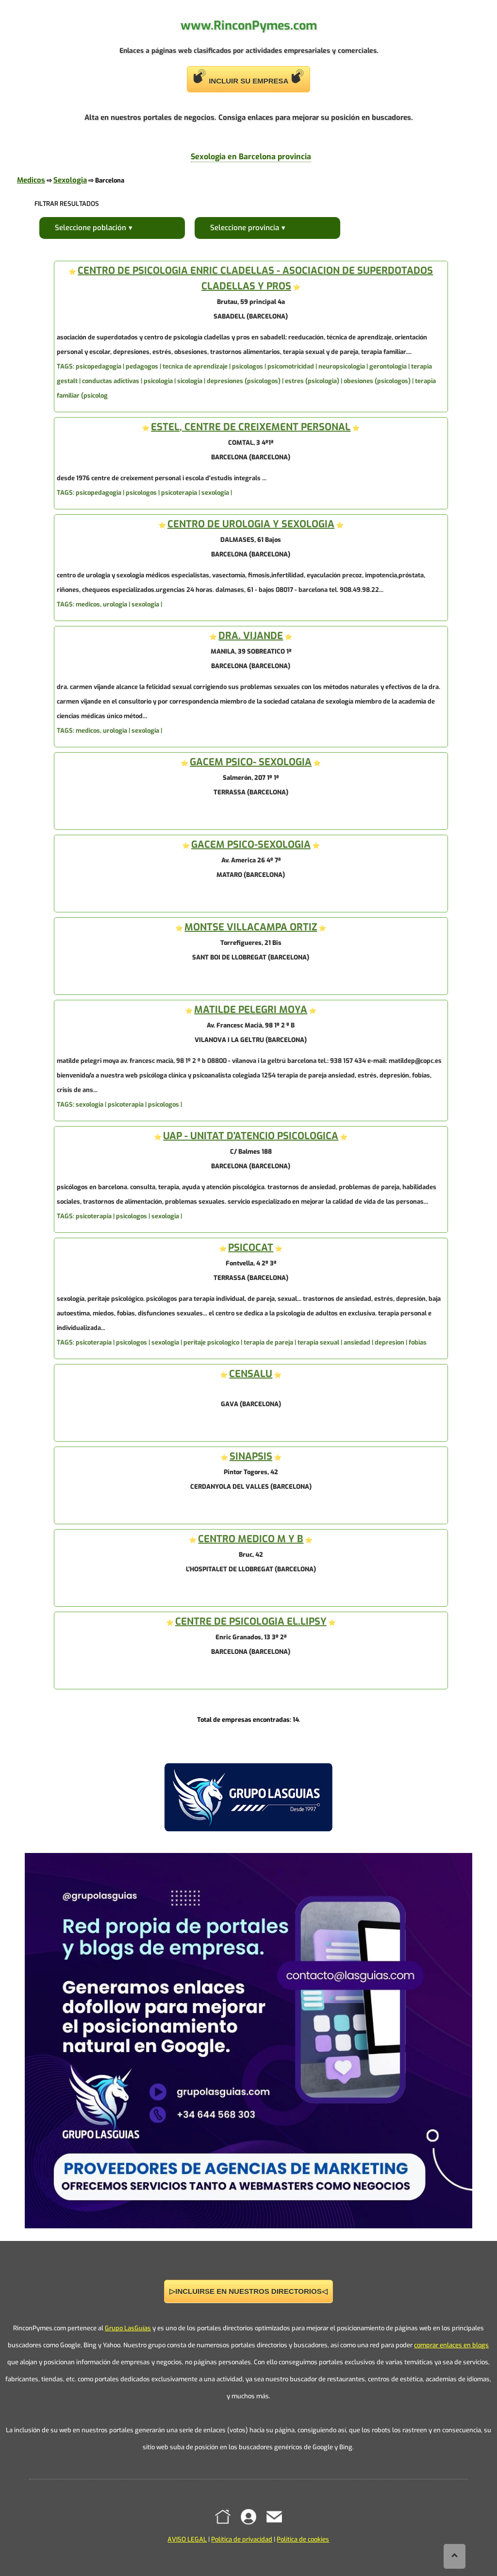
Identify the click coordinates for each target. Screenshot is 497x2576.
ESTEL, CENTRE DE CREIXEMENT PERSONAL (250, 427)
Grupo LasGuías (128, 2328)
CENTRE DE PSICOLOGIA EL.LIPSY (251, 1621)
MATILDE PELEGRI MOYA (250, 1009)
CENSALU (250, 1374)
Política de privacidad (241, 2539)
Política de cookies (303, 2539)
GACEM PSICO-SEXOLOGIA (251, 844)
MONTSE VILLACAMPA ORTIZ (250, 927)
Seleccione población (90, 228)
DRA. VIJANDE (250, 635)
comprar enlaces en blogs (451, 2345)
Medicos (31, 180)
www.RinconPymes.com (249, 25)
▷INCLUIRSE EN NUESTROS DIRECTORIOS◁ (248, 2291)
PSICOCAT (250, 1247)
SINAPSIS (251, 1456)
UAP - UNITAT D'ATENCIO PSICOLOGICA (250, 1136)
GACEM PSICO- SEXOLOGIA (251, 762)
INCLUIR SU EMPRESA (248, 77)
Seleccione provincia (244, 228)
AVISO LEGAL (187, 2539)
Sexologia (70, 180)
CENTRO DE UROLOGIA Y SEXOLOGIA (250, 524)
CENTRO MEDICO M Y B (250, 1539)
